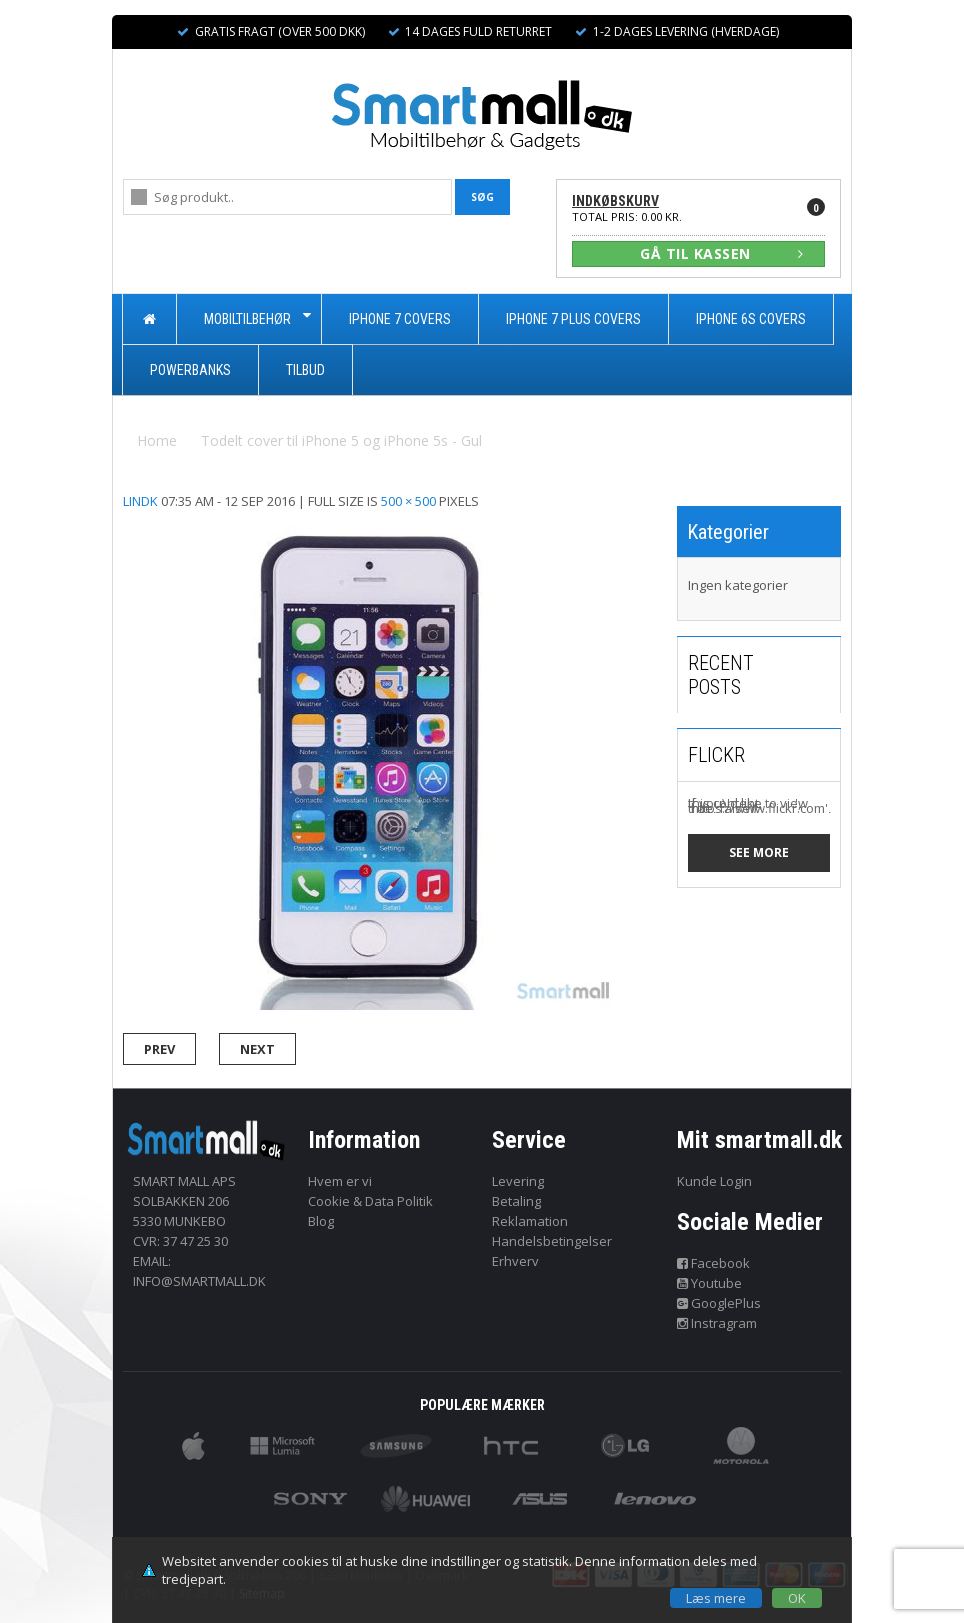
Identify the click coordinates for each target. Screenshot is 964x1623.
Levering (518, 1181)
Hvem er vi (340, 1181)
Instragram (717, 1323)
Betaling (516, 1201)
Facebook (714, 1263)
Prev (159, 1049)
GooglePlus (719, 1303)
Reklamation (530, 1221)
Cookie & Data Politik (370, 1201)
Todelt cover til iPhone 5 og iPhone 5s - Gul (341, 440)
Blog (321, 1221)
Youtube (710, 1283)
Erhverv (515, 1261)
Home (157, 440)
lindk (140, 501)
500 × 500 (408, 501)
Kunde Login (714, 1181)
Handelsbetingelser (552, 1241)
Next (257, 1049)
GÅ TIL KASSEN (722, 253)
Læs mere (716, 1598)
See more (759, 852)
